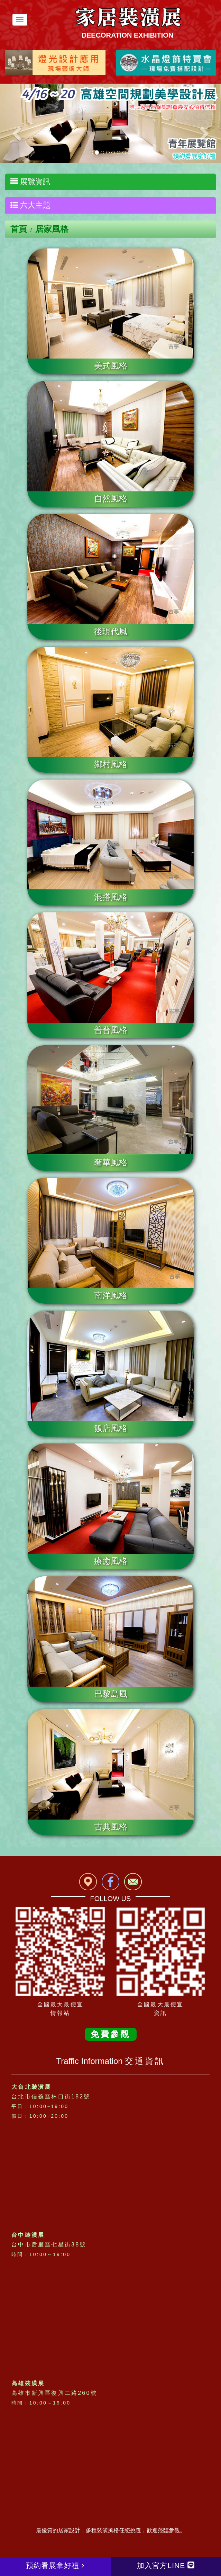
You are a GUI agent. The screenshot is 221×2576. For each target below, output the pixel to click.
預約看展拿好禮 (55, 2565)
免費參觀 (110, 2034)
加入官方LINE (165, 2565)
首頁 (18, 229)
